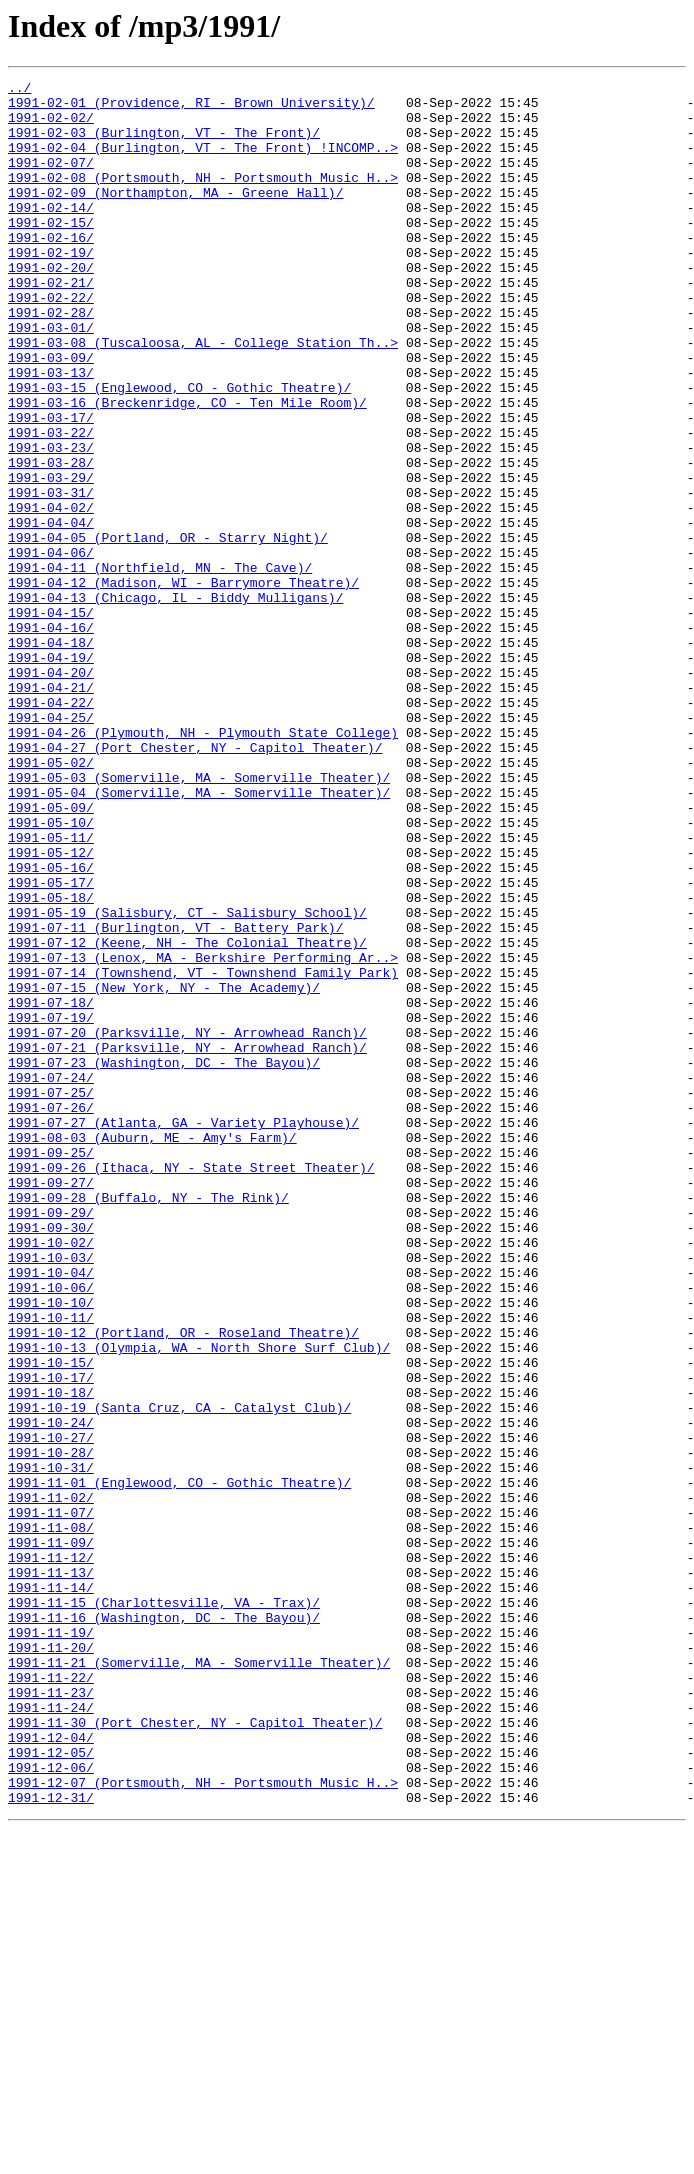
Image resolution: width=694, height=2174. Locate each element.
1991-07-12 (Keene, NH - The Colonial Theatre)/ (187, 1116)
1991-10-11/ (51, 1566)
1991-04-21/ (51, 810)
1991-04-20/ (51, 792)
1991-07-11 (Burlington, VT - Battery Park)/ (175, 1098)
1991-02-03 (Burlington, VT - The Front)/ (164, 144)
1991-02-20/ (51, 306)
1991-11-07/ (51, 1800)
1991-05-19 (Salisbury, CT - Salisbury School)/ (187, 1080)
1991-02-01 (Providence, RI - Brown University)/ (191, 108)
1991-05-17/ (51, 1044)
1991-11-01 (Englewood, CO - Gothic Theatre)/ (179, 1764)
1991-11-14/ (51, 1890)
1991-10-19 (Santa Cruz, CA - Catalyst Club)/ (179, 1674)
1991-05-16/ (51, 1026)
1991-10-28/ (51, 1728)
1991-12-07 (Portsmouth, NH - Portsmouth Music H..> (203, 2124)
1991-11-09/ (51, 1836)
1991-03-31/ (51, 576)
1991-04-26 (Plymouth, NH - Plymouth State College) (203, 864)
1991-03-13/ (51, 432)
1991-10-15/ (51, 1620)
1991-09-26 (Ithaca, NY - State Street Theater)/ (191, 1386)
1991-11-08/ (51, 1818)
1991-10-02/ (51, 1476)
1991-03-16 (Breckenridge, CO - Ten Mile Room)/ (187, 468)
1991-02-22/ (51, 342)
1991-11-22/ (51, 1998)
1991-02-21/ (51, 324)
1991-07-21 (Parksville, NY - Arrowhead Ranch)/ (187, 1242)
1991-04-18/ (51, 756)
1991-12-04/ (51, 2070)
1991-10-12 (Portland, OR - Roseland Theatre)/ (183, 1584)
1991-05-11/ (51, 990)
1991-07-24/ (51, 1278)
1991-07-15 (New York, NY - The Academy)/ (164, 1170)
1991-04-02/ (51, 594)
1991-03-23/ (51, 522)
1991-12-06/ (51, 2106)
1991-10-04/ (51, 1512)
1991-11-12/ (51, 1854)
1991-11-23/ (51, 2016)
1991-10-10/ (51, 1548)
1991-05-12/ (51, 1008)
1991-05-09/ (51, 954)
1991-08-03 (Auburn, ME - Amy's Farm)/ (152, 1350)
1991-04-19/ (51, 774)
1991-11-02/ (51, 1782)
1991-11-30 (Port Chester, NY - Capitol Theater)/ (195, 2052)
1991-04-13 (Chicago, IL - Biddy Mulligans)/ (175, 702)
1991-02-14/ (51, 234)
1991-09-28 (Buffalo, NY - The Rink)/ (148, 1422)
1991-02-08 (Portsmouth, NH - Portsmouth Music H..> (203, 198)
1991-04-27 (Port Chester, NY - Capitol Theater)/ (195, 882)
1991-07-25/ (51, 1296)
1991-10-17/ (51, 1638)
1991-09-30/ (51, 1458)
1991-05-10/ (51, 972)
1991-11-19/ (51, 1944)
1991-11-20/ (51, 1962)
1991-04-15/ (51, 720)
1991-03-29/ (51, 558)
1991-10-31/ (51, 1746)
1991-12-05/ (51, 2088)
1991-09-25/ (51, 1368)
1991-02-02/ (51, 126)
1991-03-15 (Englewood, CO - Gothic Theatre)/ (179, 450)
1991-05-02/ (51, 900)
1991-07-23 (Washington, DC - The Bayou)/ (164, 1260)
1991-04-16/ (51, 738)
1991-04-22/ (51, 828)
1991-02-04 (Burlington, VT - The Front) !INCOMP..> (203, 162)
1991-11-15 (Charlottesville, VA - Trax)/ (164, 1908)
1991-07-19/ (51, 1206)
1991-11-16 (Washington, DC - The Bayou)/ (164, 1926)
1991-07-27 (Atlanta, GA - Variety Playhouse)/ (183, 1332)
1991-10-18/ (51, 1656)
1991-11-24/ (51, 2034)
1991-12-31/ (51, 2142)
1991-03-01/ (51, 378)
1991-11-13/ (51, 1872)
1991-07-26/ (51, 1314)
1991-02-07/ (51, 180)
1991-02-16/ (51, 270)
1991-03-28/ (51, 540)
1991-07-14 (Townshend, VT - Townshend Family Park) (203, 1152)
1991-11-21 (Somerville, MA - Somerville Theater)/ (199, 1980)
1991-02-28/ (51, 360)
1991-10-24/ (51, 1692)
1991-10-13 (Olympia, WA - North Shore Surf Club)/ (199, 1602)
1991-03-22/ (51, 504)
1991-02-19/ (51, 288)
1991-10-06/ (51, 1530)
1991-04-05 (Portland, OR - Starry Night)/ (168, 630)
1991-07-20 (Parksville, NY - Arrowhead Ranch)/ (187, 1224)
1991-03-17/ (51, 486)
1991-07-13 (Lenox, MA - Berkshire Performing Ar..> (203, 1134)
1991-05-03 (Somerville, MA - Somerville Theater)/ (199, 918)
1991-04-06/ (51, 648)
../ (19, 90)
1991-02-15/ (51, 252)
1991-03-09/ (51, 414)
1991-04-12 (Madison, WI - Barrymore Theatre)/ (183, 684)
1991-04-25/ (51, 846)
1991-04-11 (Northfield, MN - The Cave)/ (160, 666)
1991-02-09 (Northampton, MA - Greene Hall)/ (175, 216)
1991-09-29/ (51, 1440)
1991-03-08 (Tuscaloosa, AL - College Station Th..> (203, 396)
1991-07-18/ (51, 1188)
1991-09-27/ (51, 1404)
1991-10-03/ (51, 1494)
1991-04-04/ (51, 612)
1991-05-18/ (51, 1062)
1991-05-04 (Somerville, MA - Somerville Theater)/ (199, 936)
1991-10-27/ (51, 1710)
